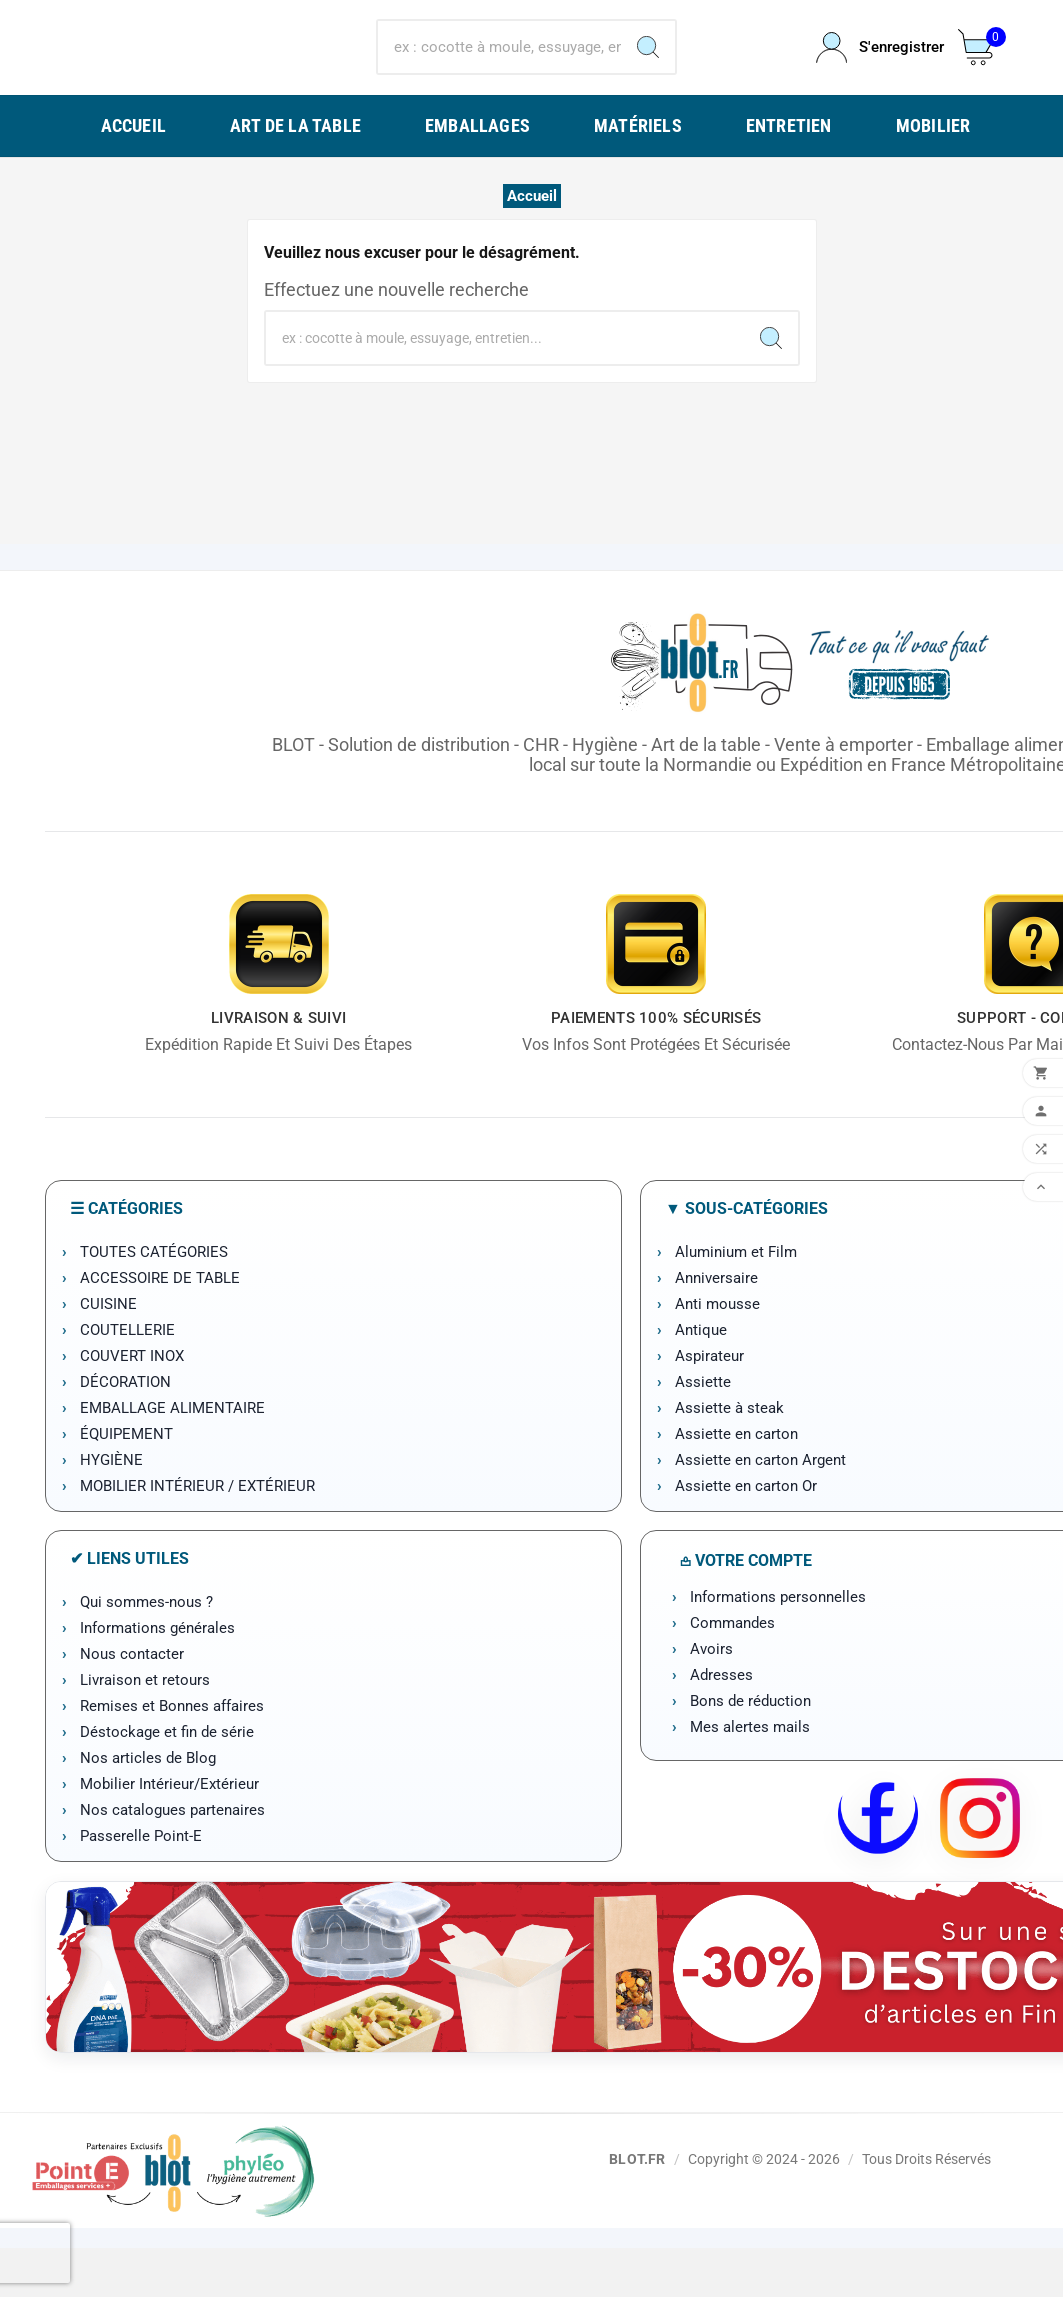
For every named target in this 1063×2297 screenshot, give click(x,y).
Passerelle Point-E (141, 1885)
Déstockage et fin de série (167, 1781)
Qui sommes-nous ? (146, 1651)
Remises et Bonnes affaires (172, 1755)
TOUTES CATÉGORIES (154, 1301)
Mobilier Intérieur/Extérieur (169, 1833)
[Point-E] (172, 2219)
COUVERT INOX (132, 1405)
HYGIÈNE (111, 1509)
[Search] (648, 71)
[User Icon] (875, 71)
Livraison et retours (145, 1729)
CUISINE (108, 1353)
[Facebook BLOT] (878, 1867)
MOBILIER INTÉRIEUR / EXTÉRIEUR (197, 1535)
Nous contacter (132, 1703)
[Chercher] (499, 71)
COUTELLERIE (127, 1379)
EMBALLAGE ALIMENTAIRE (172, 1457)
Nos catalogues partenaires (172, 1859)
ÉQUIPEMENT (126, 1483)
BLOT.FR (637, 2208)
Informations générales (157, 1677)
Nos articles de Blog (148, 1807)
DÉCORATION (125, 1431)
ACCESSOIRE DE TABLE (160, 1327)
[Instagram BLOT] (980, 1867)
